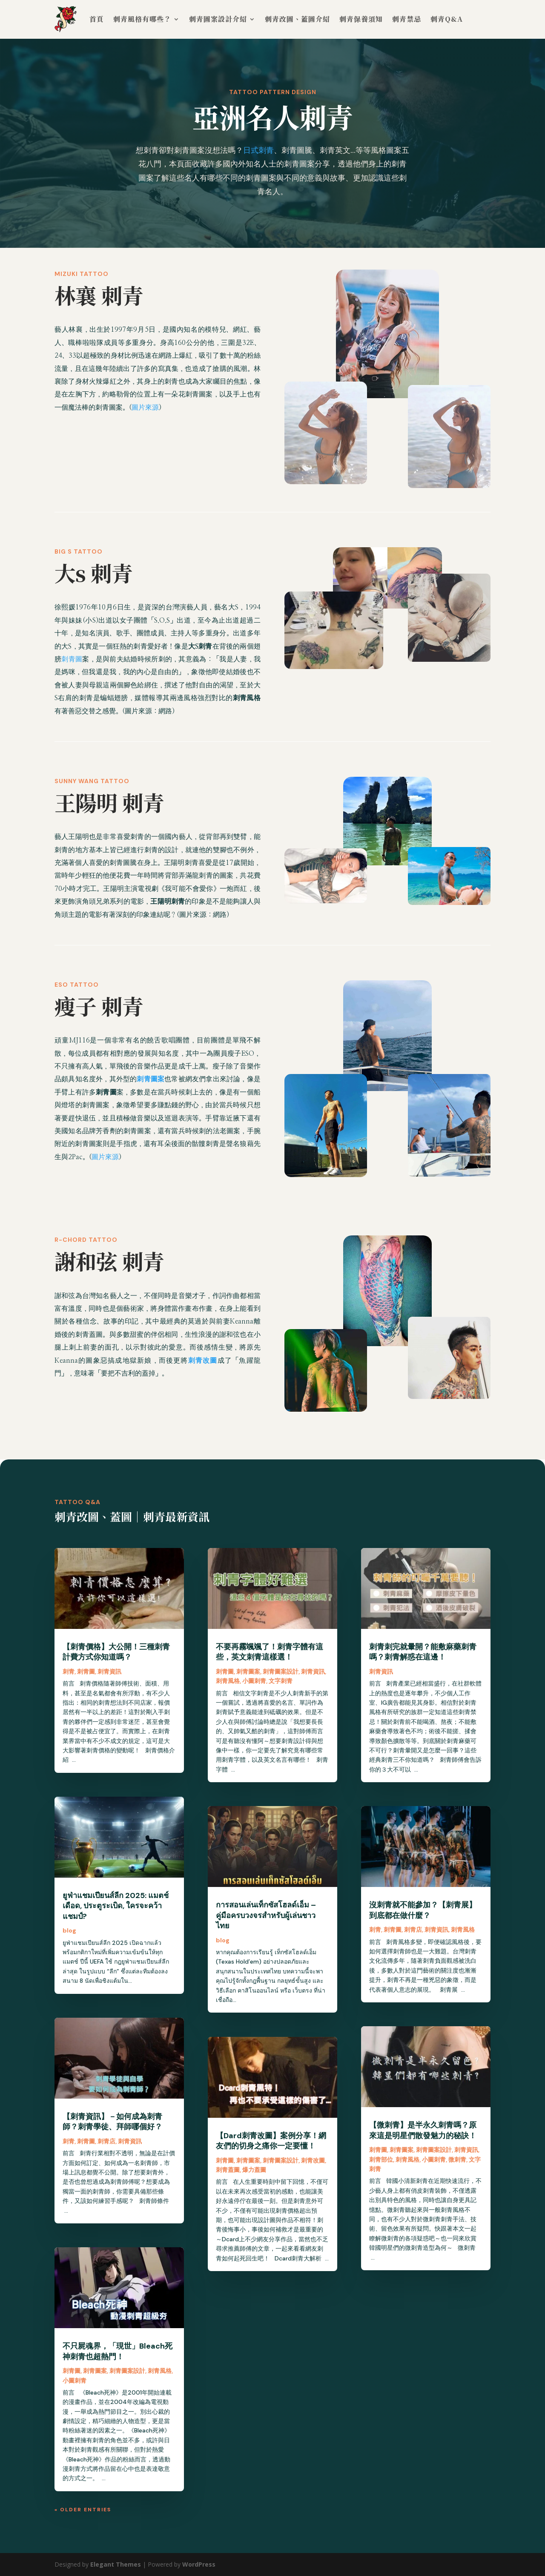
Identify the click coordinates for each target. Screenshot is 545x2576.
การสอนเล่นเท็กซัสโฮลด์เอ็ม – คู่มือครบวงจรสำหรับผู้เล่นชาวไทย (266, 1915)
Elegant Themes (115, 2564)
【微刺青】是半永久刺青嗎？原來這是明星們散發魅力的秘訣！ (422, 2130)
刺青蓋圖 (228, 2170)
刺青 (69, 1671)
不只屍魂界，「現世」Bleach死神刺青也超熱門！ (117, 2351)
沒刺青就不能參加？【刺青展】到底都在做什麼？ (422, 1910)
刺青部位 (381, 2159)
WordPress (198, 2564)
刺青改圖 (313, 2160)
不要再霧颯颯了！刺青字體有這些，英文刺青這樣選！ (269, 1652)
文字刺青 (281, 1681)
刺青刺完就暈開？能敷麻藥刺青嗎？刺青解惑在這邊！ (422, 1652)
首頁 (96, 19)
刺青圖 (71, 659)
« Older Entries (82, 2509)
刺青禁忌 (406, 19)
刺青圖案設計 (127, 2371)
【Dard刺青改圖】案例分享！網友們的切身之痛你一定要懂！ (271, 2141)
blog (69, 1930)
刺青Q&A (446, 19)
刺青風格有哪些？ (142, 19)
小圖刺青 (74, 2380)
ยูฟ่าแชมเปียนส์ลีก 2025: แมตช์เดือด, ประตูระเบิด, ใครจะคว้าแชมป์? (116, 1905)
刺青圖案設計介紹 (218, 19)
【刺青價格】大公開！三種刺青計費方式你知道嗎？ (116, 1652)
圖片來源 (145, 407)
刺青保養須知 (361, 19)
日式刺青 (258, 150)
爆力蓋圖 (254, 2170)
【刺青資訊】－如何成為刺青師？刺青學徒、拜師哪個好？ (112, 2121)
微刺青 (457, 2159)
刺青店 (106, 2141)
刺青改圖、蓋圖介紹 (297, 19)
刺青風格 (160, 2371)
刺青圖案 (95, 2371)
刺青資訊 (109, 1671)
